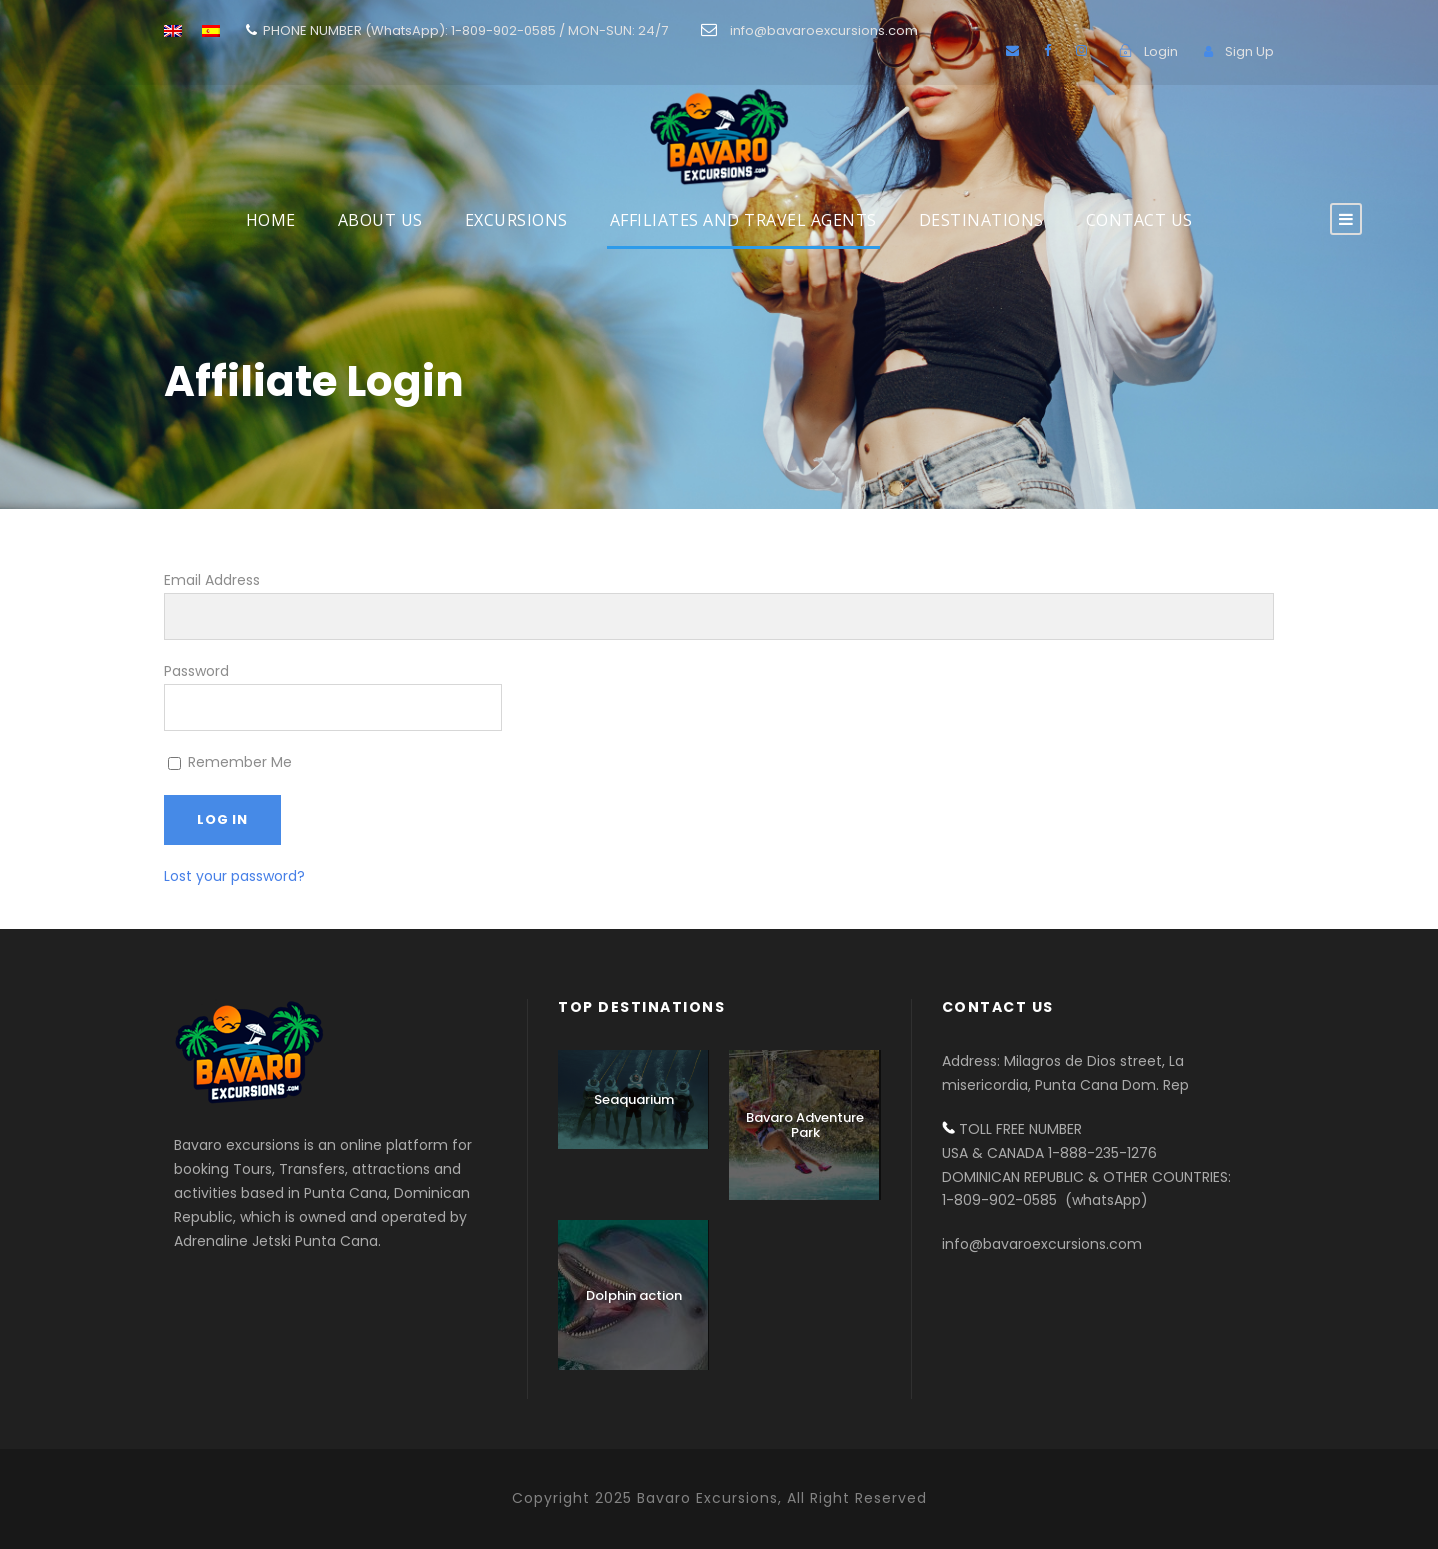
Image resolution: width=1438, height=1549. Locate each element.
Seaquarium (634, 1099)
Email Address (212, 580)
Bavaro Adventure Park (805, 1125)
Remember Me (230, 762)
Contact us (1139, 220)
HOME (271, 220)
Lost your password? (234, 876)
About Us (380, 220)
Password (196, 671)
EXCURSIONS (516, 220)
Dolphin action (634, 1295)
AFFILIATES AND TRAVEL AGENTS (743, 220)
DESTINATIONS (981, 220)
